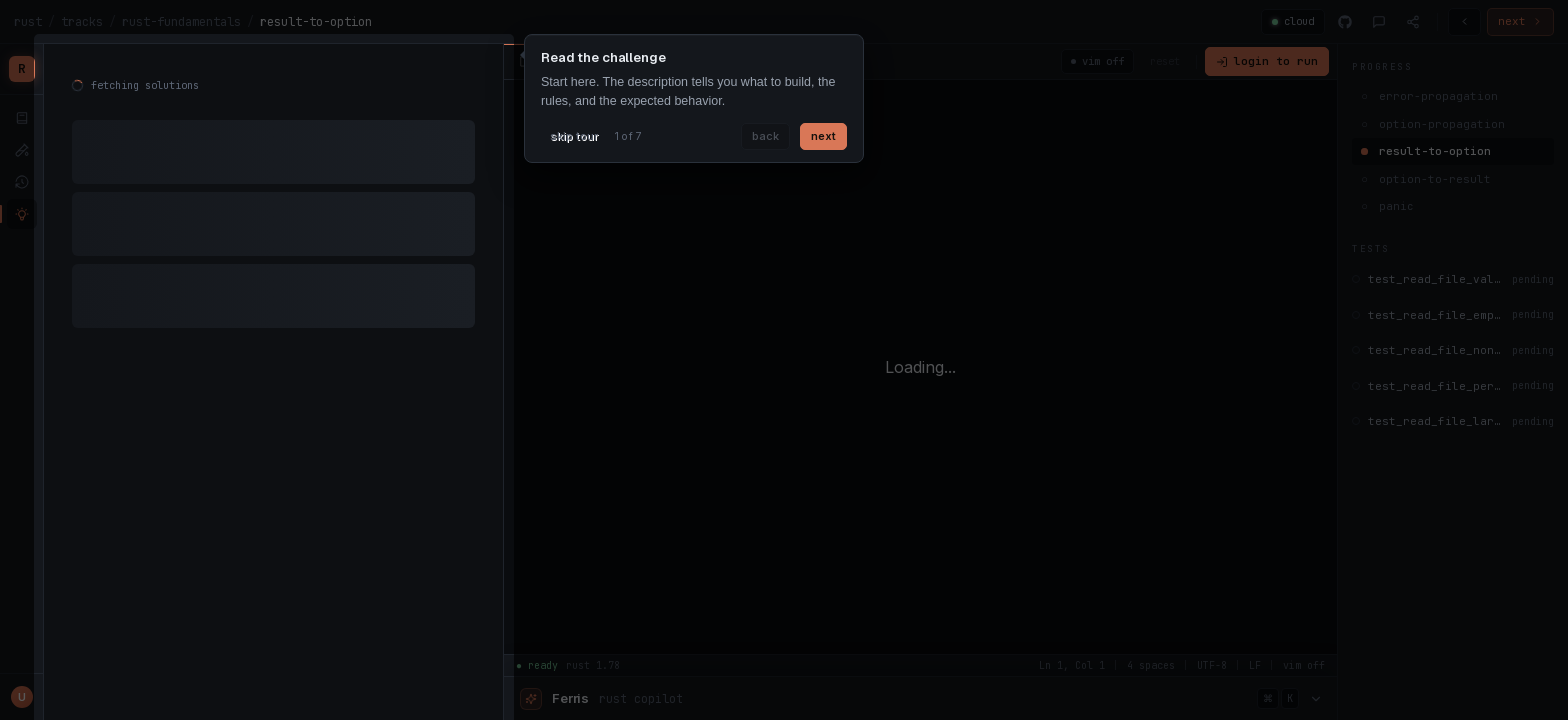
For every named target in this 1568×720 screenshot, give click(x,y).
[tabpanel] (273, 210)
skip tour (574, 136)
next (823, 136)
